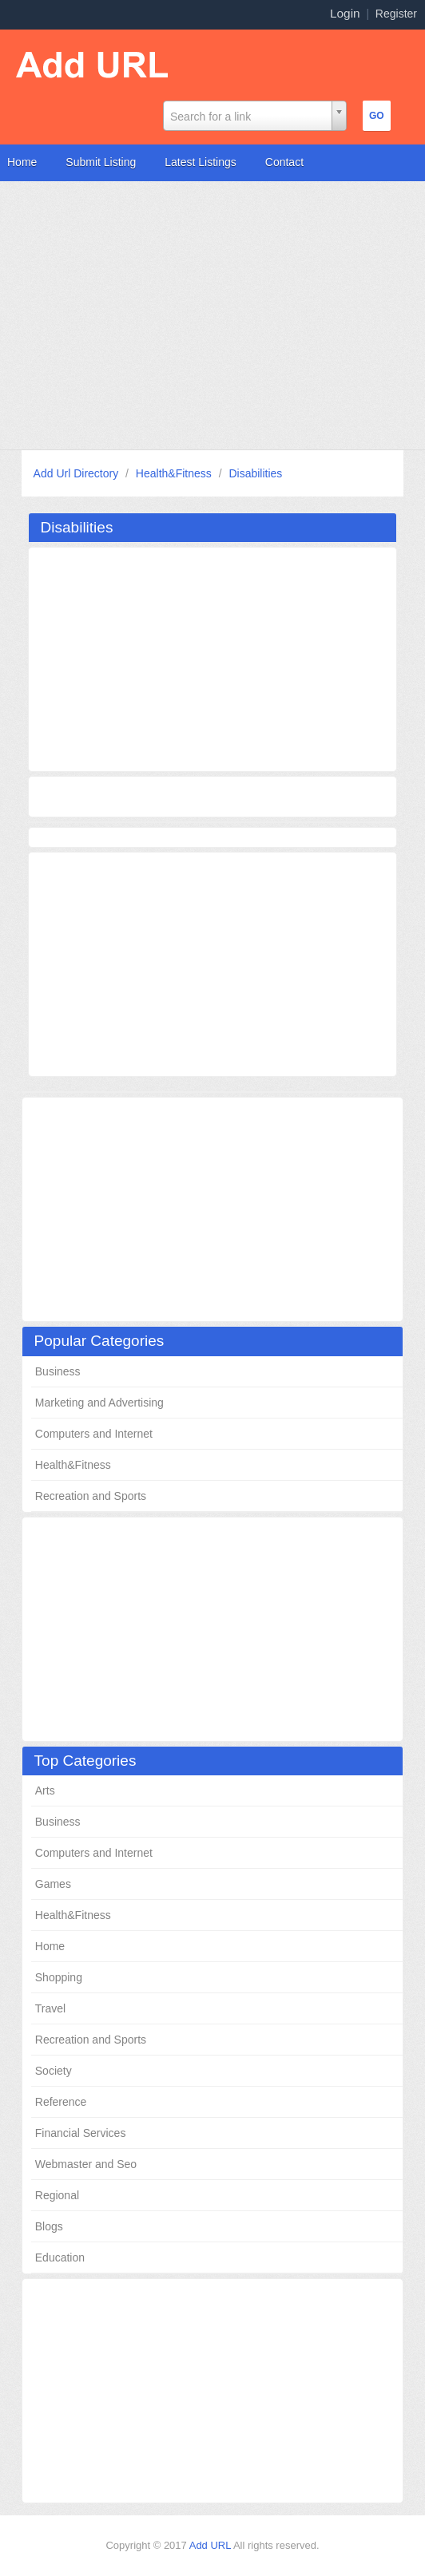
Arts (45, 1790)
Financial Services (80, 2133)
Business (58, 1371)
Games (53, 1884)
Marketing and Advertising (99, 1402)
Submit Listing (101, 162)
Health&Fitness (175, 473)
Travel (50, 2008)
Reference (61, 2101)
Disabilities (255, 473)
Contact (284, 162)
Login (345, 13)
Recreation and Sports (90, 1496)
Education (60, 2257)
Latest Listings (200, 162)
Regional (57, 2195)
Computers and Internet (94, 1433)
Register (396, 13)
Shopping (58, 1977)
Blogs (49, 2226)
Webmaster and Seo (86, 2164)
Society (53, 2070)
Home (22, 162)
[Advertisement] (212, 315)
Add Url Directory (77, 473)
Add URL (211, 2545)
